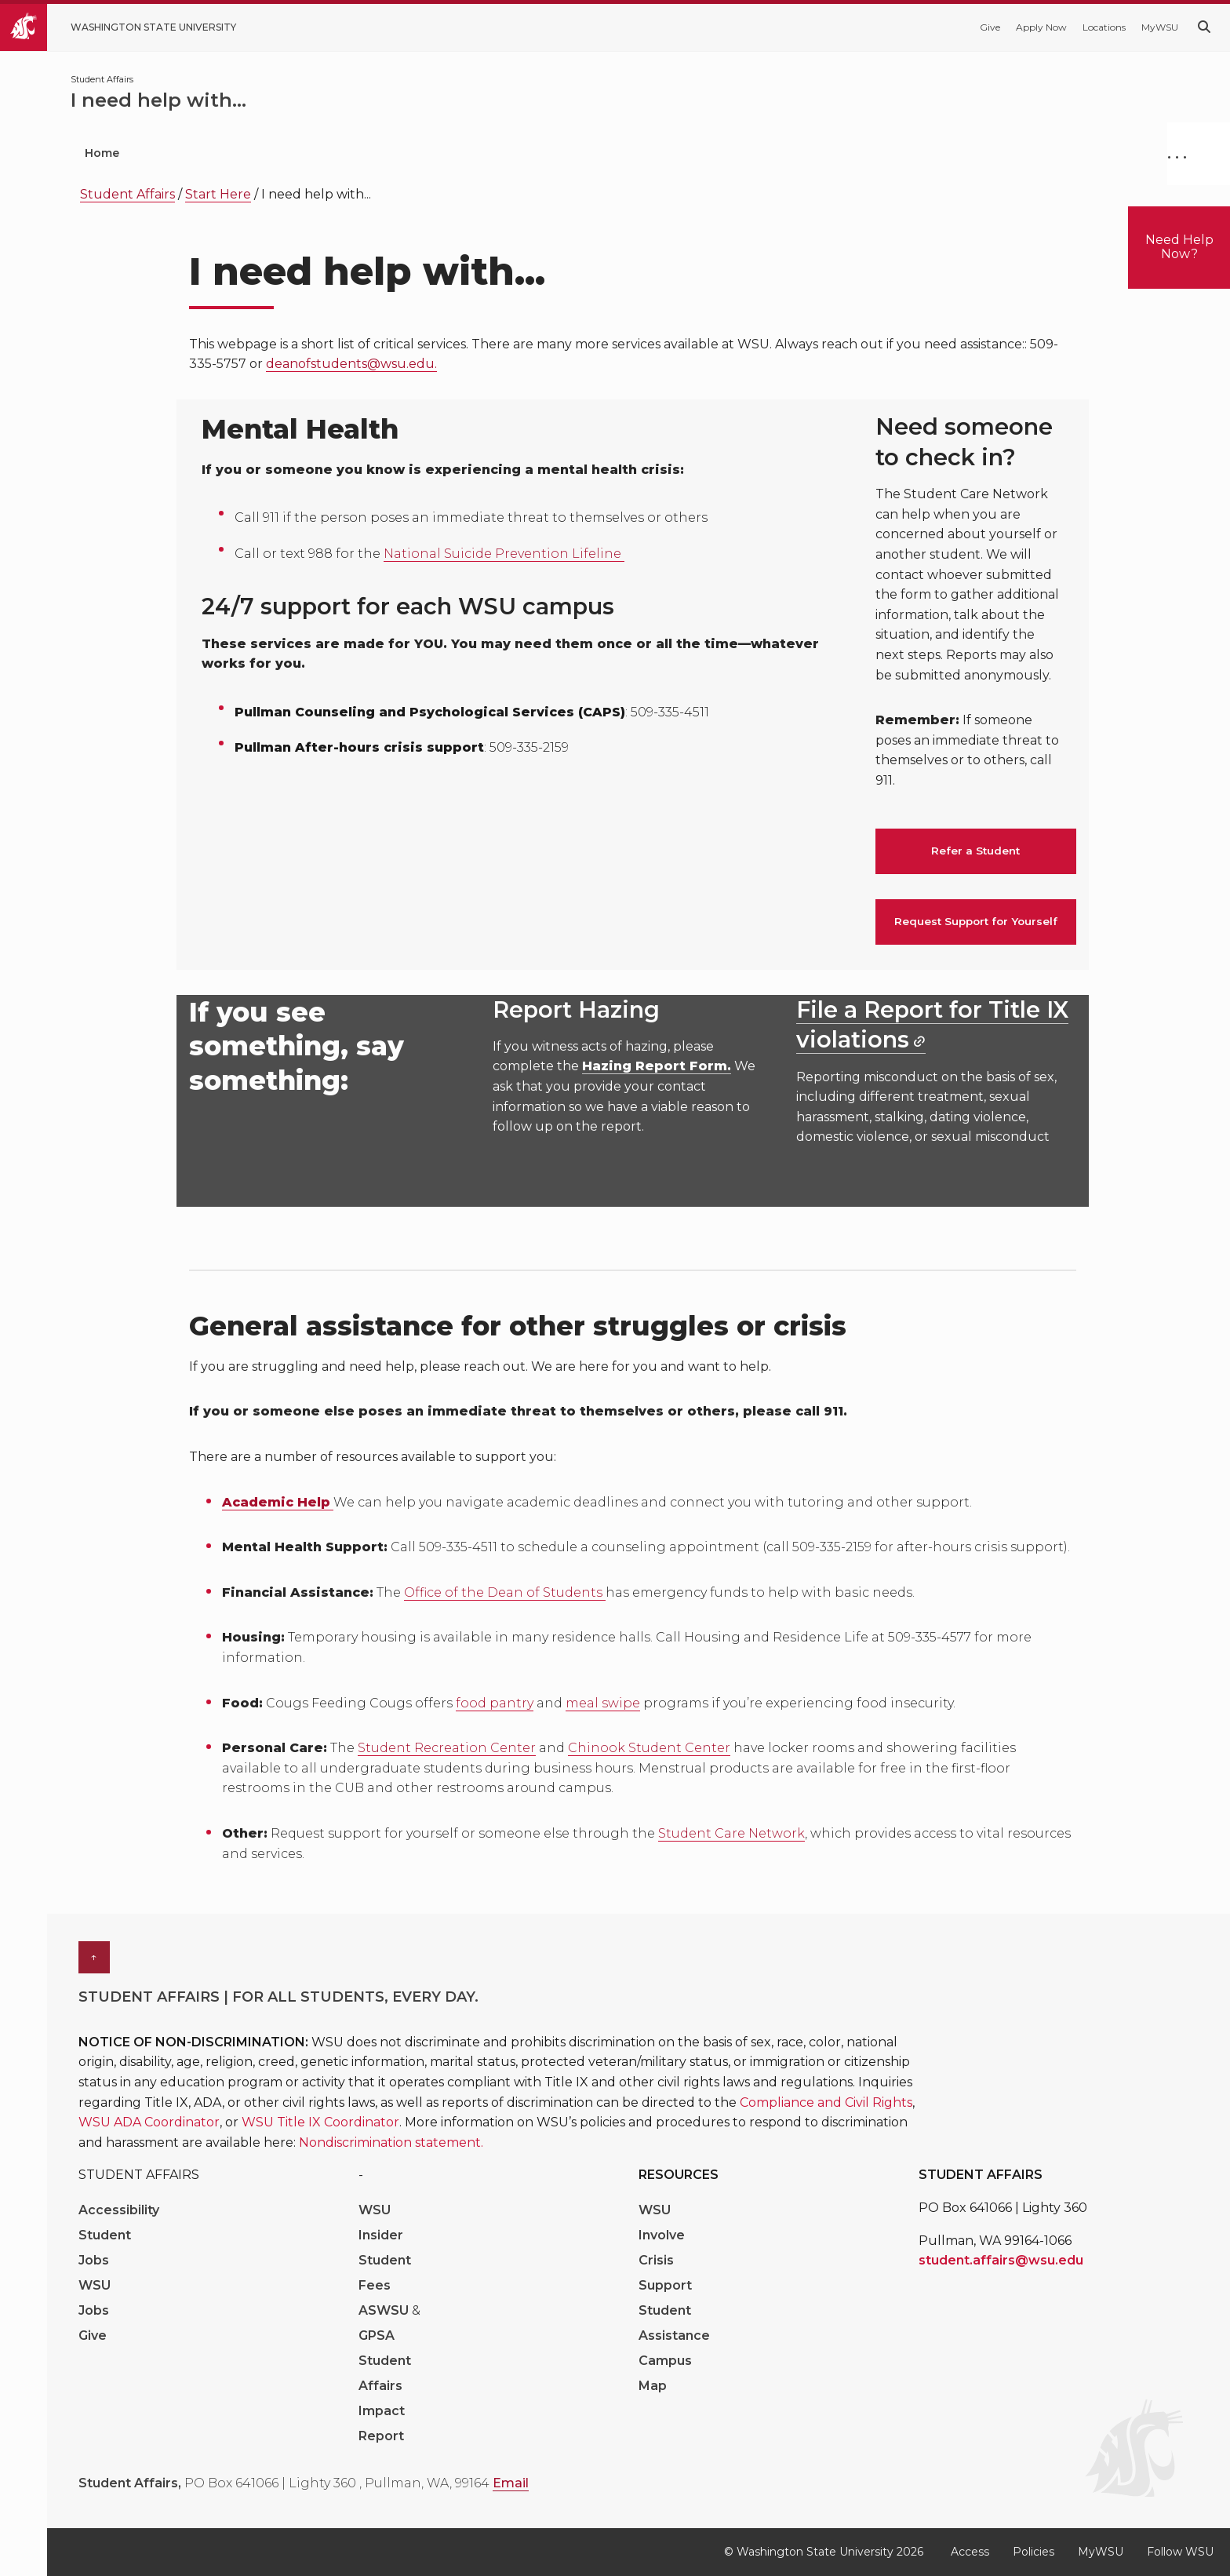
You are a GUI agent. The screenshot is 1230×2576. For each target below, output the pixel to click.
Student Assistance (674, 2323)
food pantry (494, 1703)
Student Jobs (104, 2248)
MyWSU (1159, 27)
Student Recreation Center (447, 1747)
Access (970, 2552)
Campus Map (665, 2373)
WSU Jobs (94, 2298)
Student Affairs (127, 194)
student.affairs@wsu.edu (1001, 2260)
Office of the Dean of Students (505, 1592)
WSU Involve (662, 2223)
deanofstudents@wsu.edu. (351, 363)
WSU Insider (380, 2223)
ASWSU (385, 2310)
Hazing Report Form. (656, 1065)
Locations (1104, 27)
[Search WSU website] (1204, 27)
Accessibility (118, 2210)
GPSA (376, 2335)
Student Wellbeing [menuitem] (353, 153)
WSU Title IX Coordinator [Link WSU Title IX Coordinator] (320, 2122)
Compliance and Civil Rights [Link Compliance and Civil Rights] (826, 2102)
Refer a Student (975, 850)
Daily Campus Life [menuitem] (515, 153)
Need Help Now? (1179, 246)
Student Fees (384, 2273)
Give (990, 27)
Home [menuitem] (102, 153)
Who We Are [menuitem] (205, 153)
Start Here (218, 194)
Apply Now (1041, 27)
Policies (1033, 2552)
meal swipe (603, 1703)
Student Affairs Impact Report (384, 2398)
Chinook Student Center (649, 1747)
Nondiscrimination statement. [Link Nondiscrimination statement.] (391, 2142)
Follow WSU (1180, 2552)
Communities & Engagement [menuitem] (707, 153)
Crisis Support (665, 2273)
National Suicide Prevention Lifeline (504, 553)
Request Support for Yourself (975, 921)
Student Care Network (731, 1833)
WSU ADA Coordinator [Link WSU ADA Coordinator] (149, 2122)
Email (511, 2483)
